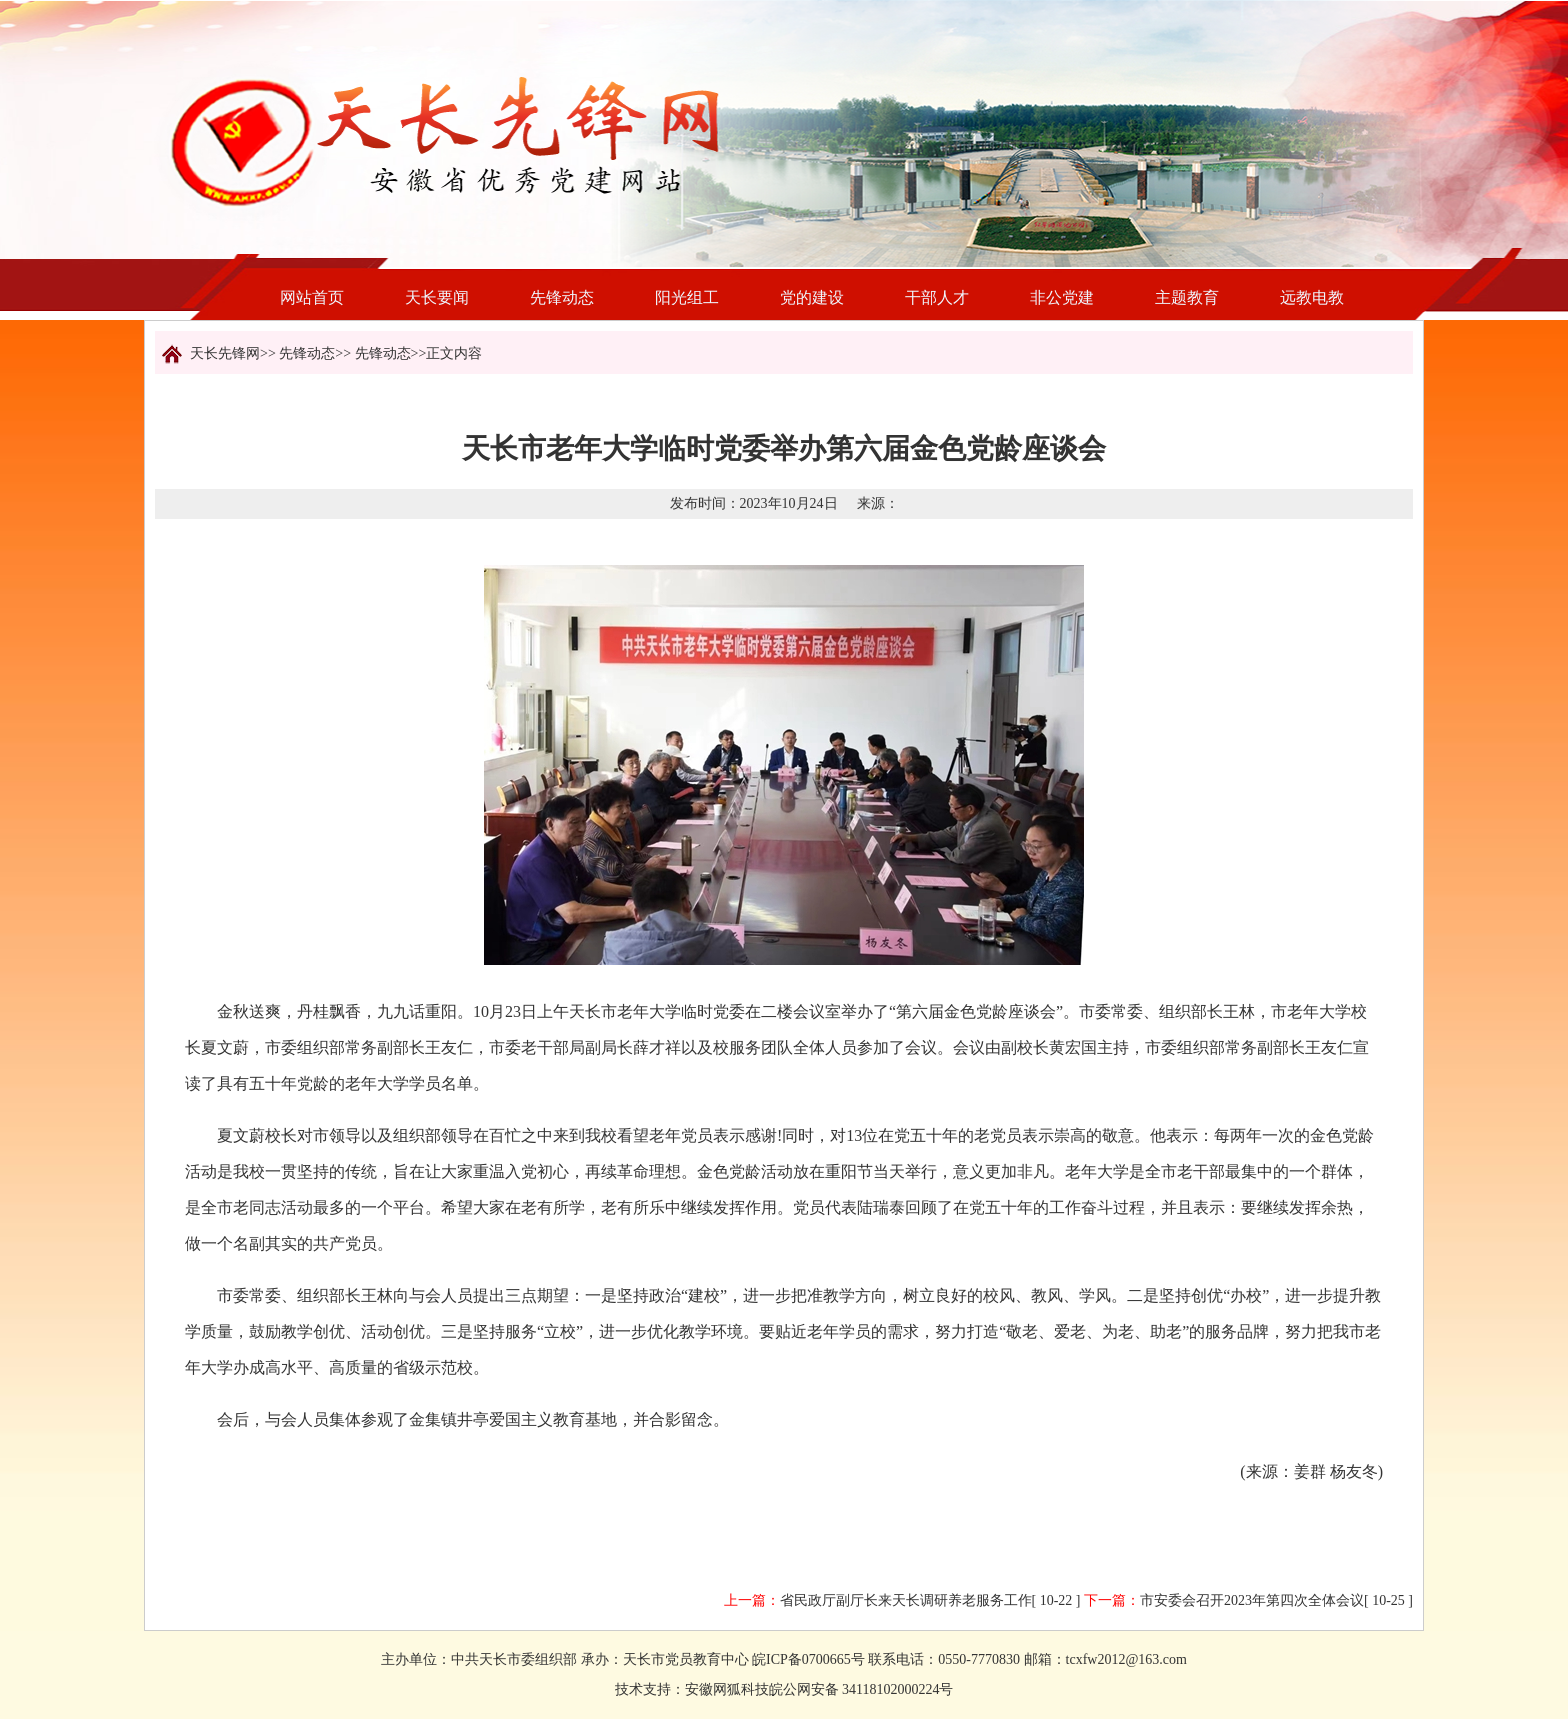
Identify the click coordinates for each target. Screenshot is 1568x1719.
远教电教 (1312, 297)
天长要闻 (437, 297)
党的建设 (812, 297)
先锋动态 (562, 297)
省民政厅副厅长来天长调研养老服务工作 (906, 1600)
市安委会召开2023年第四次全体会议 (1252, 1600)
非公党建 (1062, 297)
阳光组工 (687, 297)
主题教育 (1187, 297)
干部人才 (937, 297)
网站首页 (312, 297)
